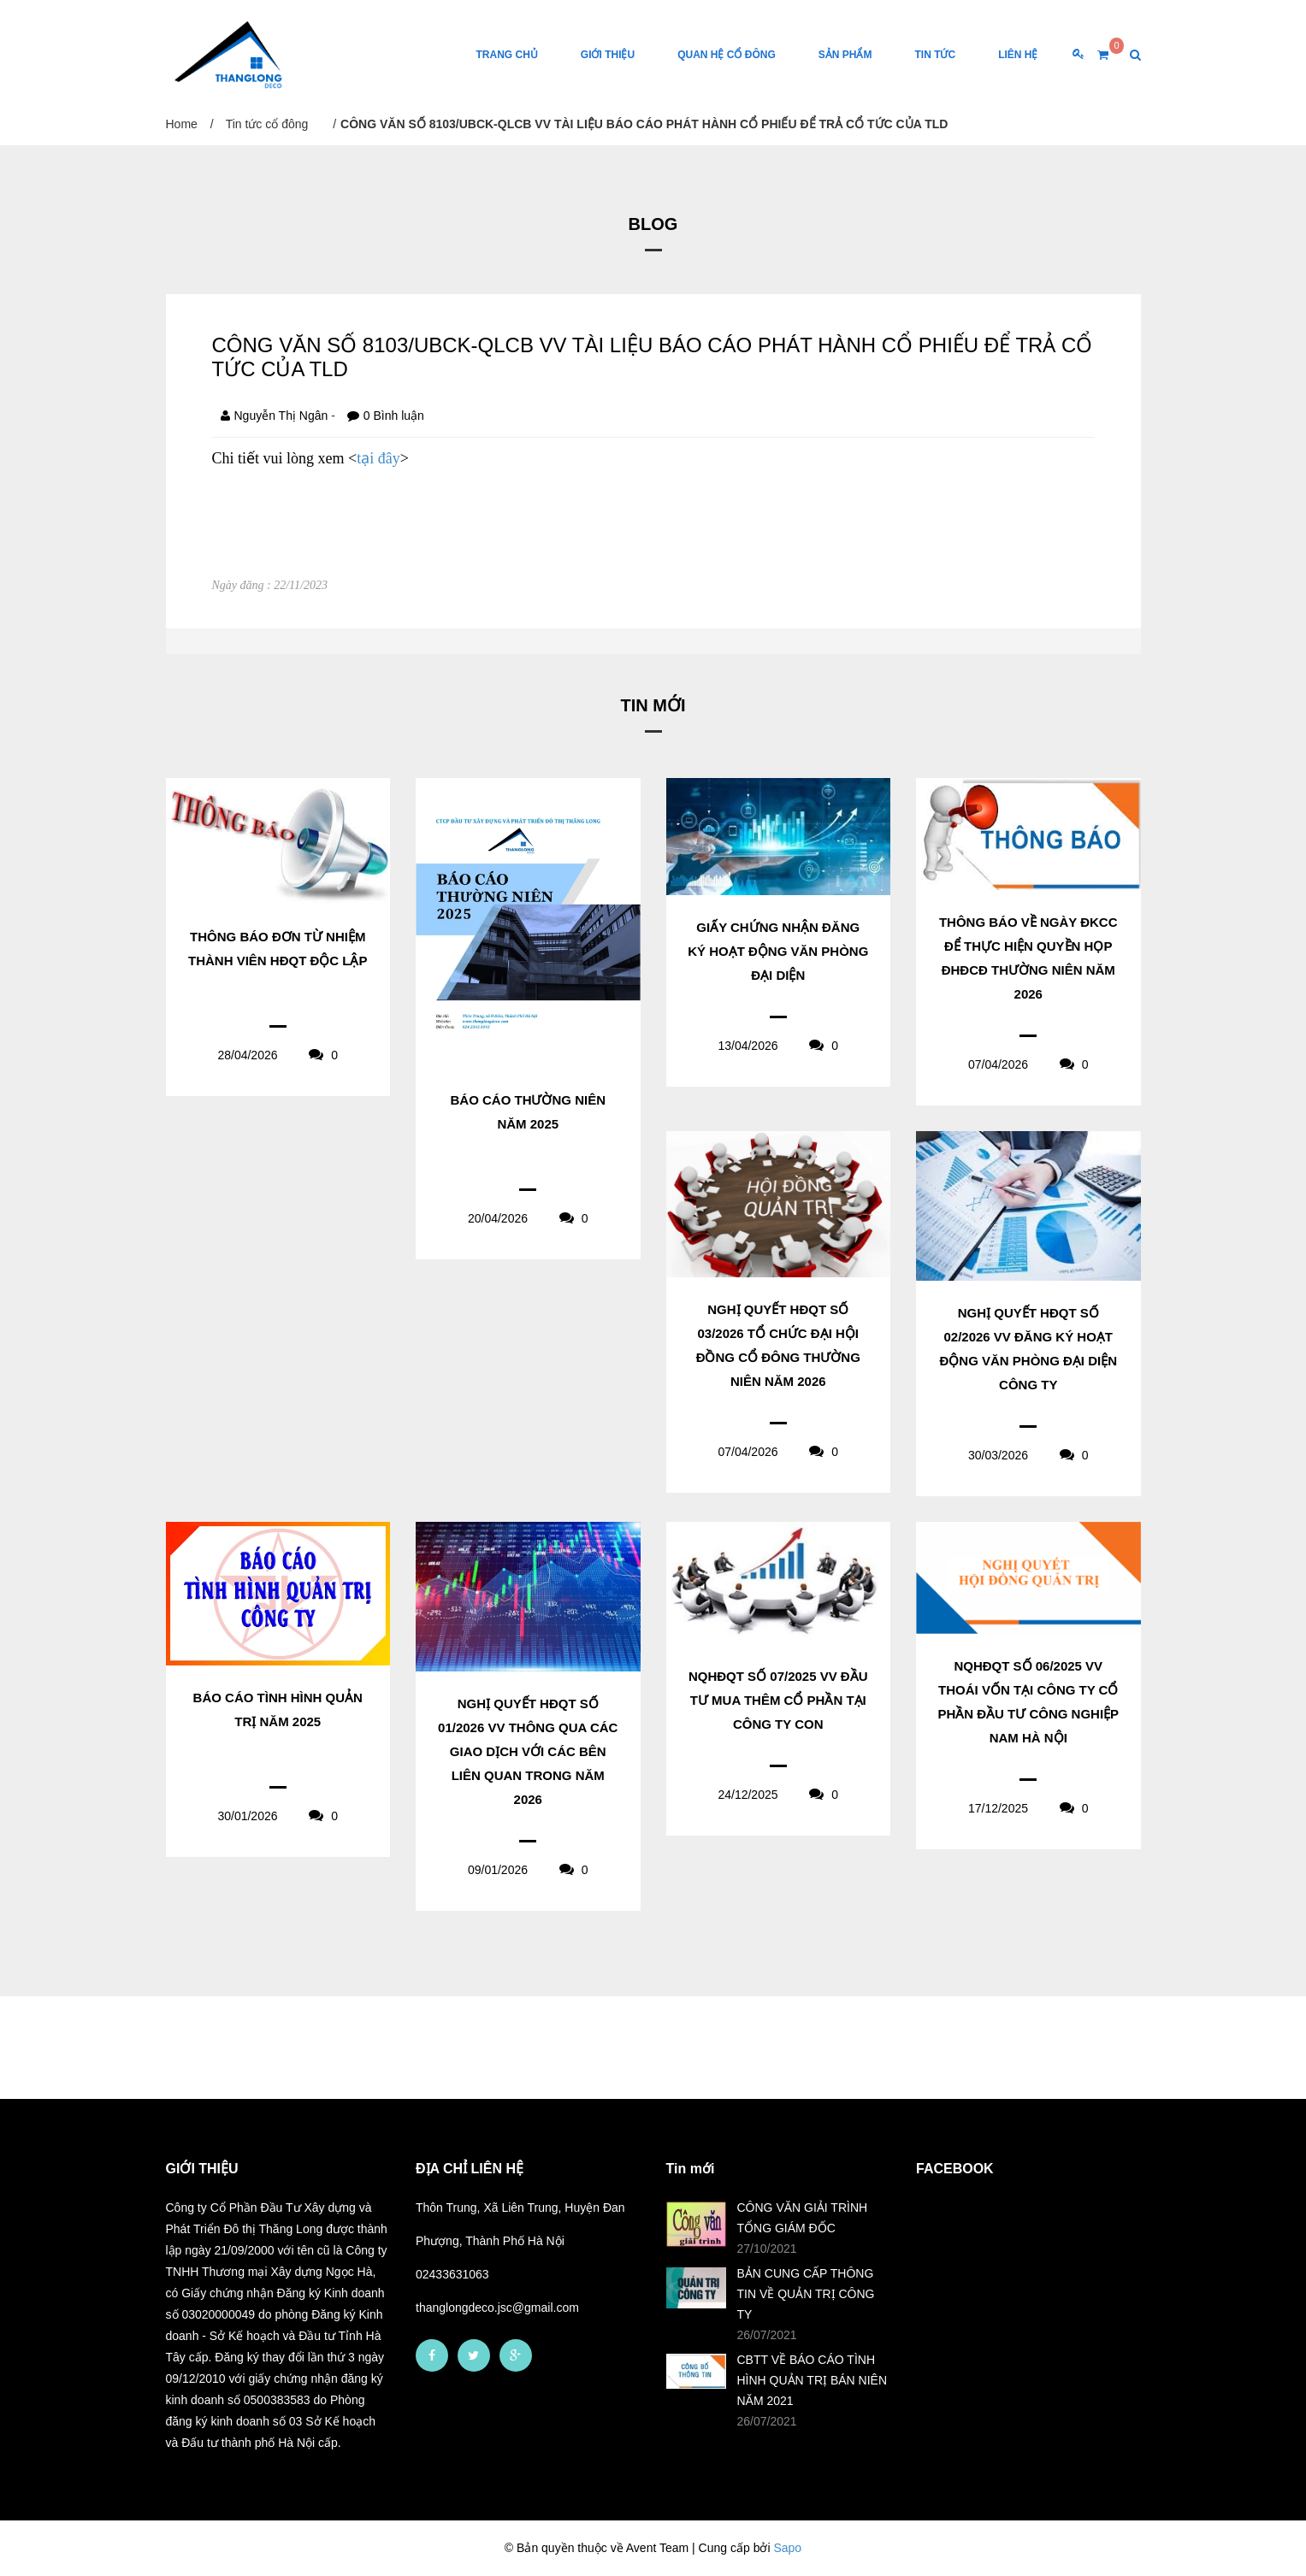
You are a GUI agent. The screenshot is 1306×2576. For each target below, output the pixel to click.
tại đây (378, 458)
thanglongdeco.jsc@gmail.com (497, 2307)
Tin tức (934, 55)
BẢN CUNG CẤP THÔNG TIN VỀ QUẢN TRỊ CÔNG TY (806, 2294)
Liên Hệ (1017, 55)
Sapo (787, 2548)
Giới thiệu (608, 55)
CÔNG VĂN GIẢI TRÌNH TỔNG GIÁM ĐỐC (802, 2218)
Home (182, 124)
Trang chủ (506, 55)
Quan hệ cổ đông (726, 55)
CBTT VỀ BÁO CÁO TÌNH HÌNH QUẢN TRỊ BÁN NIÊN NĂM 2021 (812, 2380)
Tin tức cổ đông (267, 124)
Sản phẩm (845, 55)
